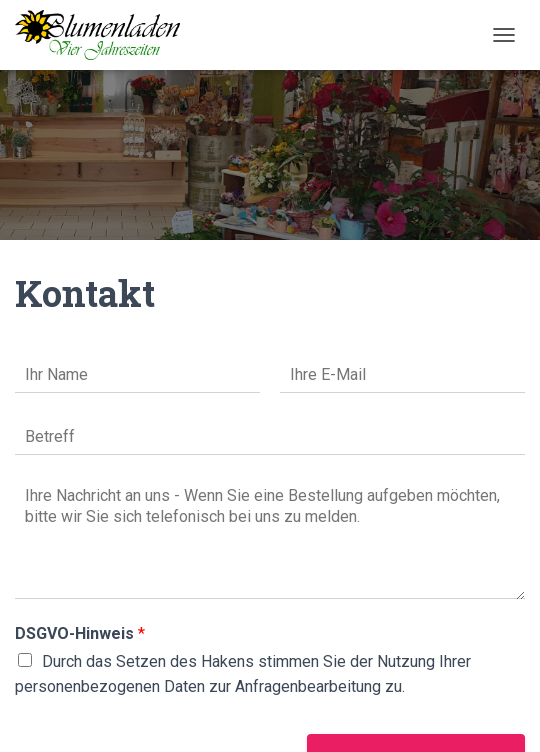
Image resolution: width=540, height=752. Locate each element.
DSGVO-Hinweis (80, 633)
